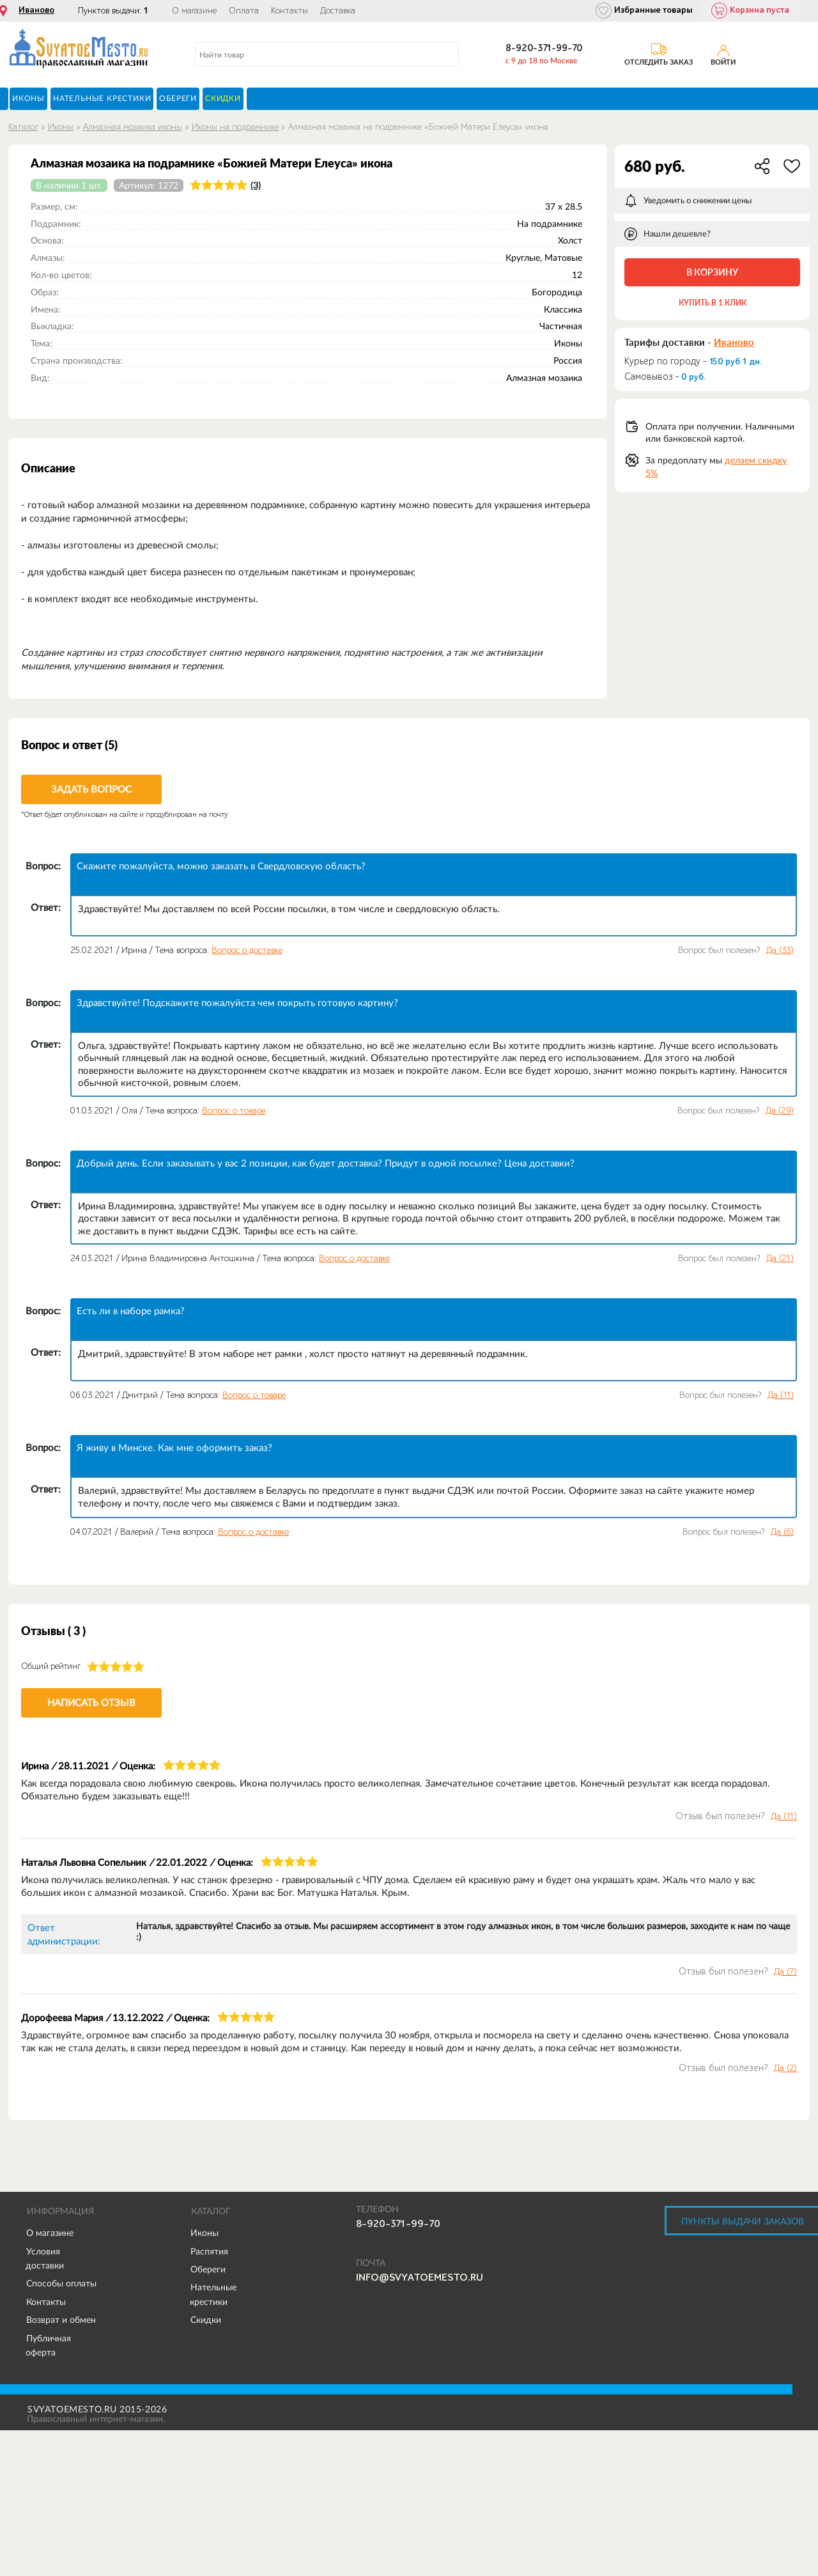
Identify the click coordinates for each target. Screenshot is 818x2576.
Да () (780, 950)
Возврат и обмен (61, 2320)
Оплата (244, 10)
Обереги (208, 2269)
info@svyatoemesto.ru (419, 2277)
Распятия (209, 2251)
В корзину (712, 272)
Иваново (36, 10)
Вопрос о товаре (233, 1110)
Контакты (289, 10)
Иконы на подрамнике (235, 126)
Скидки (205, 2320)
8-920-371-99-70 (543, 48)
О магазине (194, 10)
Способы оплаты (61, 2283)
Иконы (60, 126)
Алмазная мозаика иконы (132, 126)
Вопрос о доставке (247, 950)
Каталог (23, 126)
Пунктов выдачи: (113, 10)
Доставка (337, 10)
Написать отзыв (91, 1702)
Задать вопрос (91, 789)
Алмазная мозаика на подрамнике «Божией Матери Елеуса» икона (418, 126)
